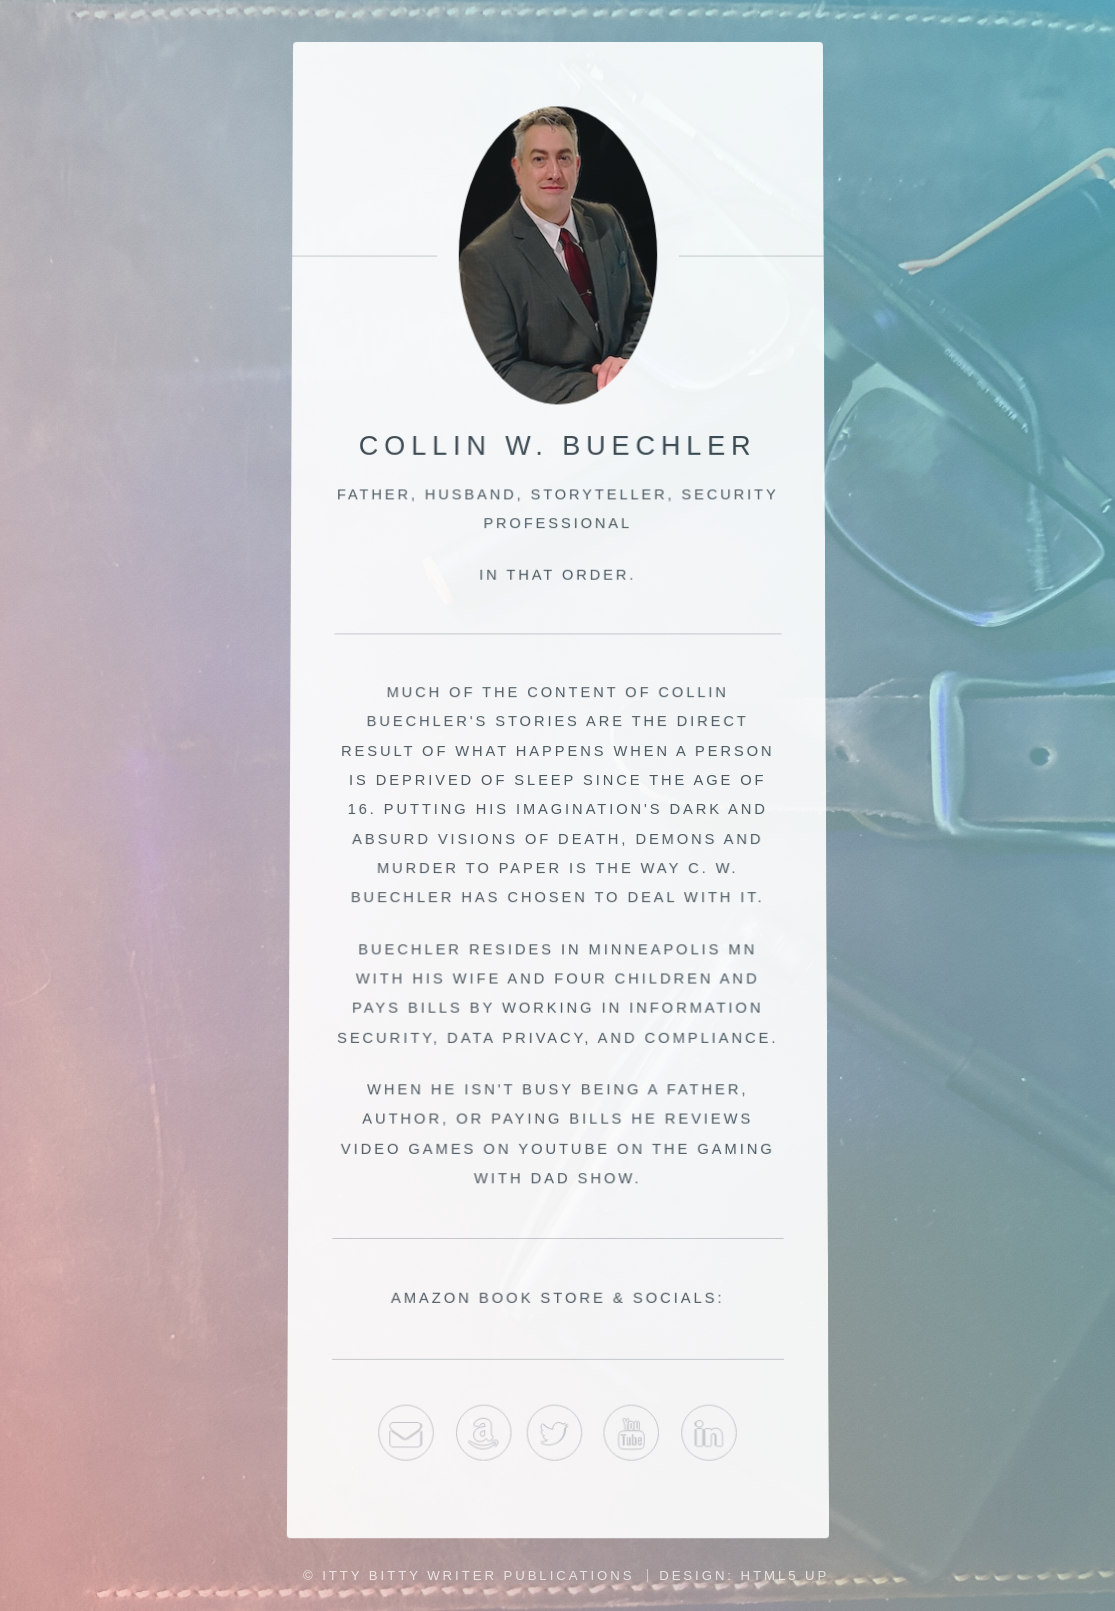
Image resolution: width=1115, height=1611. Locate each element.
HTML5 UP (785, 1575)
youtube (632, 1441)
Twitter (554, 1441)
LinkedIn (711, 1441)
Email (404, 1441)
